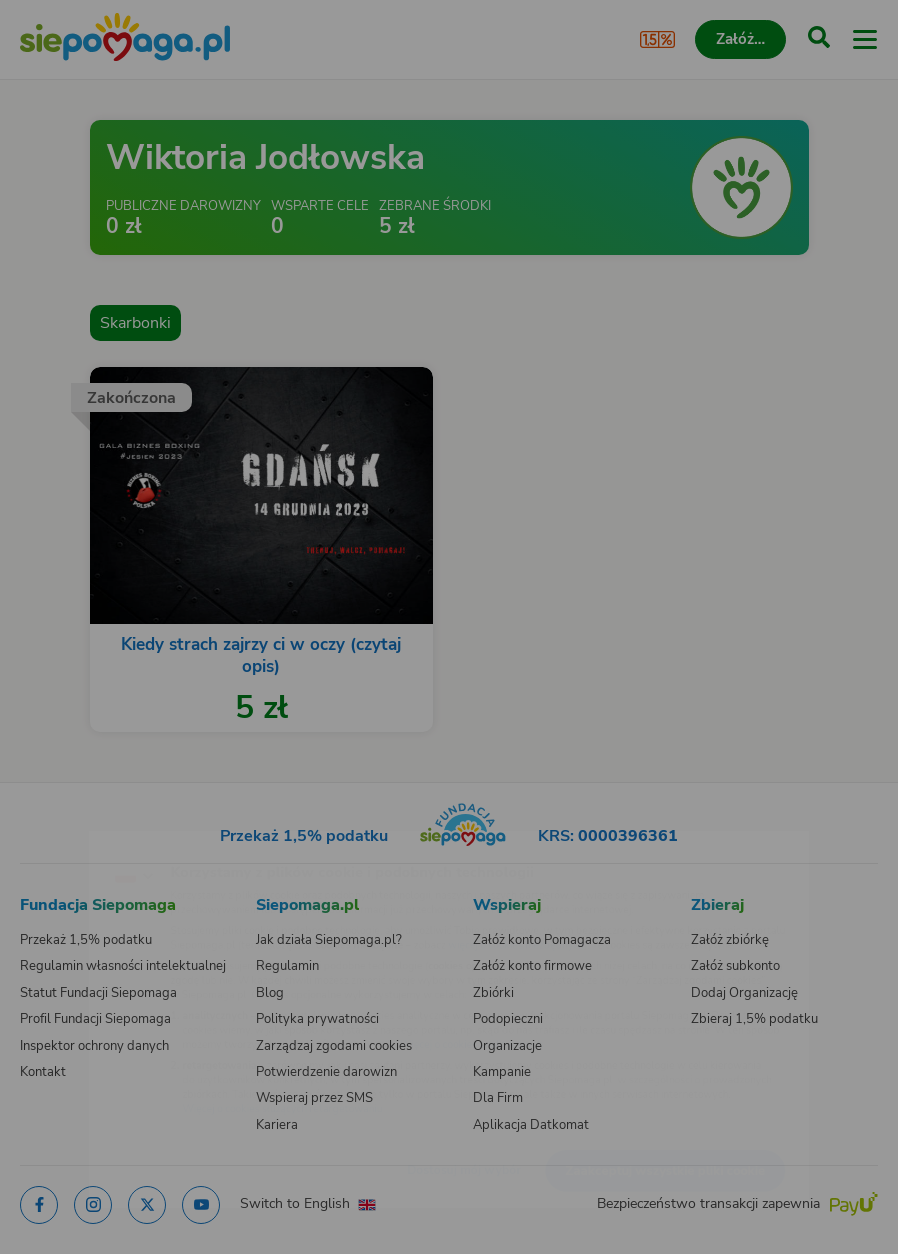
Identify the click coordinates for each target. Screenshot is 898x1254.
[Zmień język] (56, 841)
